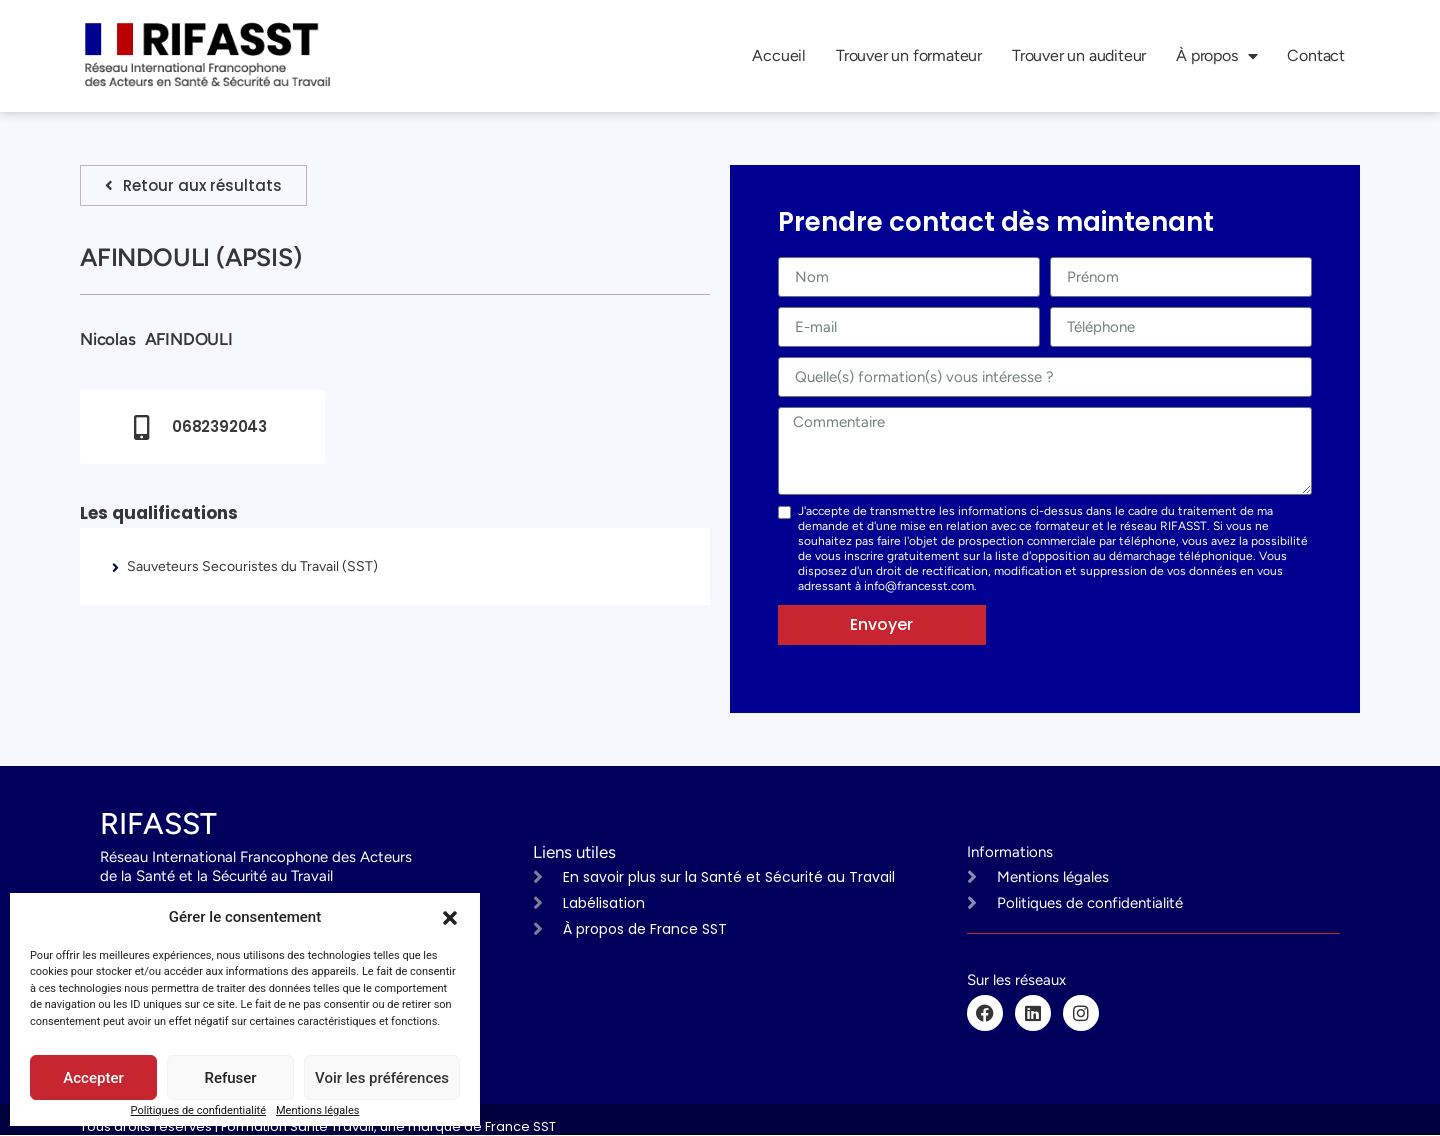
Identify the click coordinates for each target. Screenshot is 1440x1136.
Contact (1316, 55)
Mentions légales (317, 1110)
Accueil (779, 55)
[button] (450, 918)
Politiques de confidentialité (198, 1110)
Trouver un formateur (909, 55)
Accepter (93, 1078)
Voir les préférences (382, 1078)
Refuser (230, 1078)
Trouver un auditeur (1079, 55)
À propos (1216, 56)
